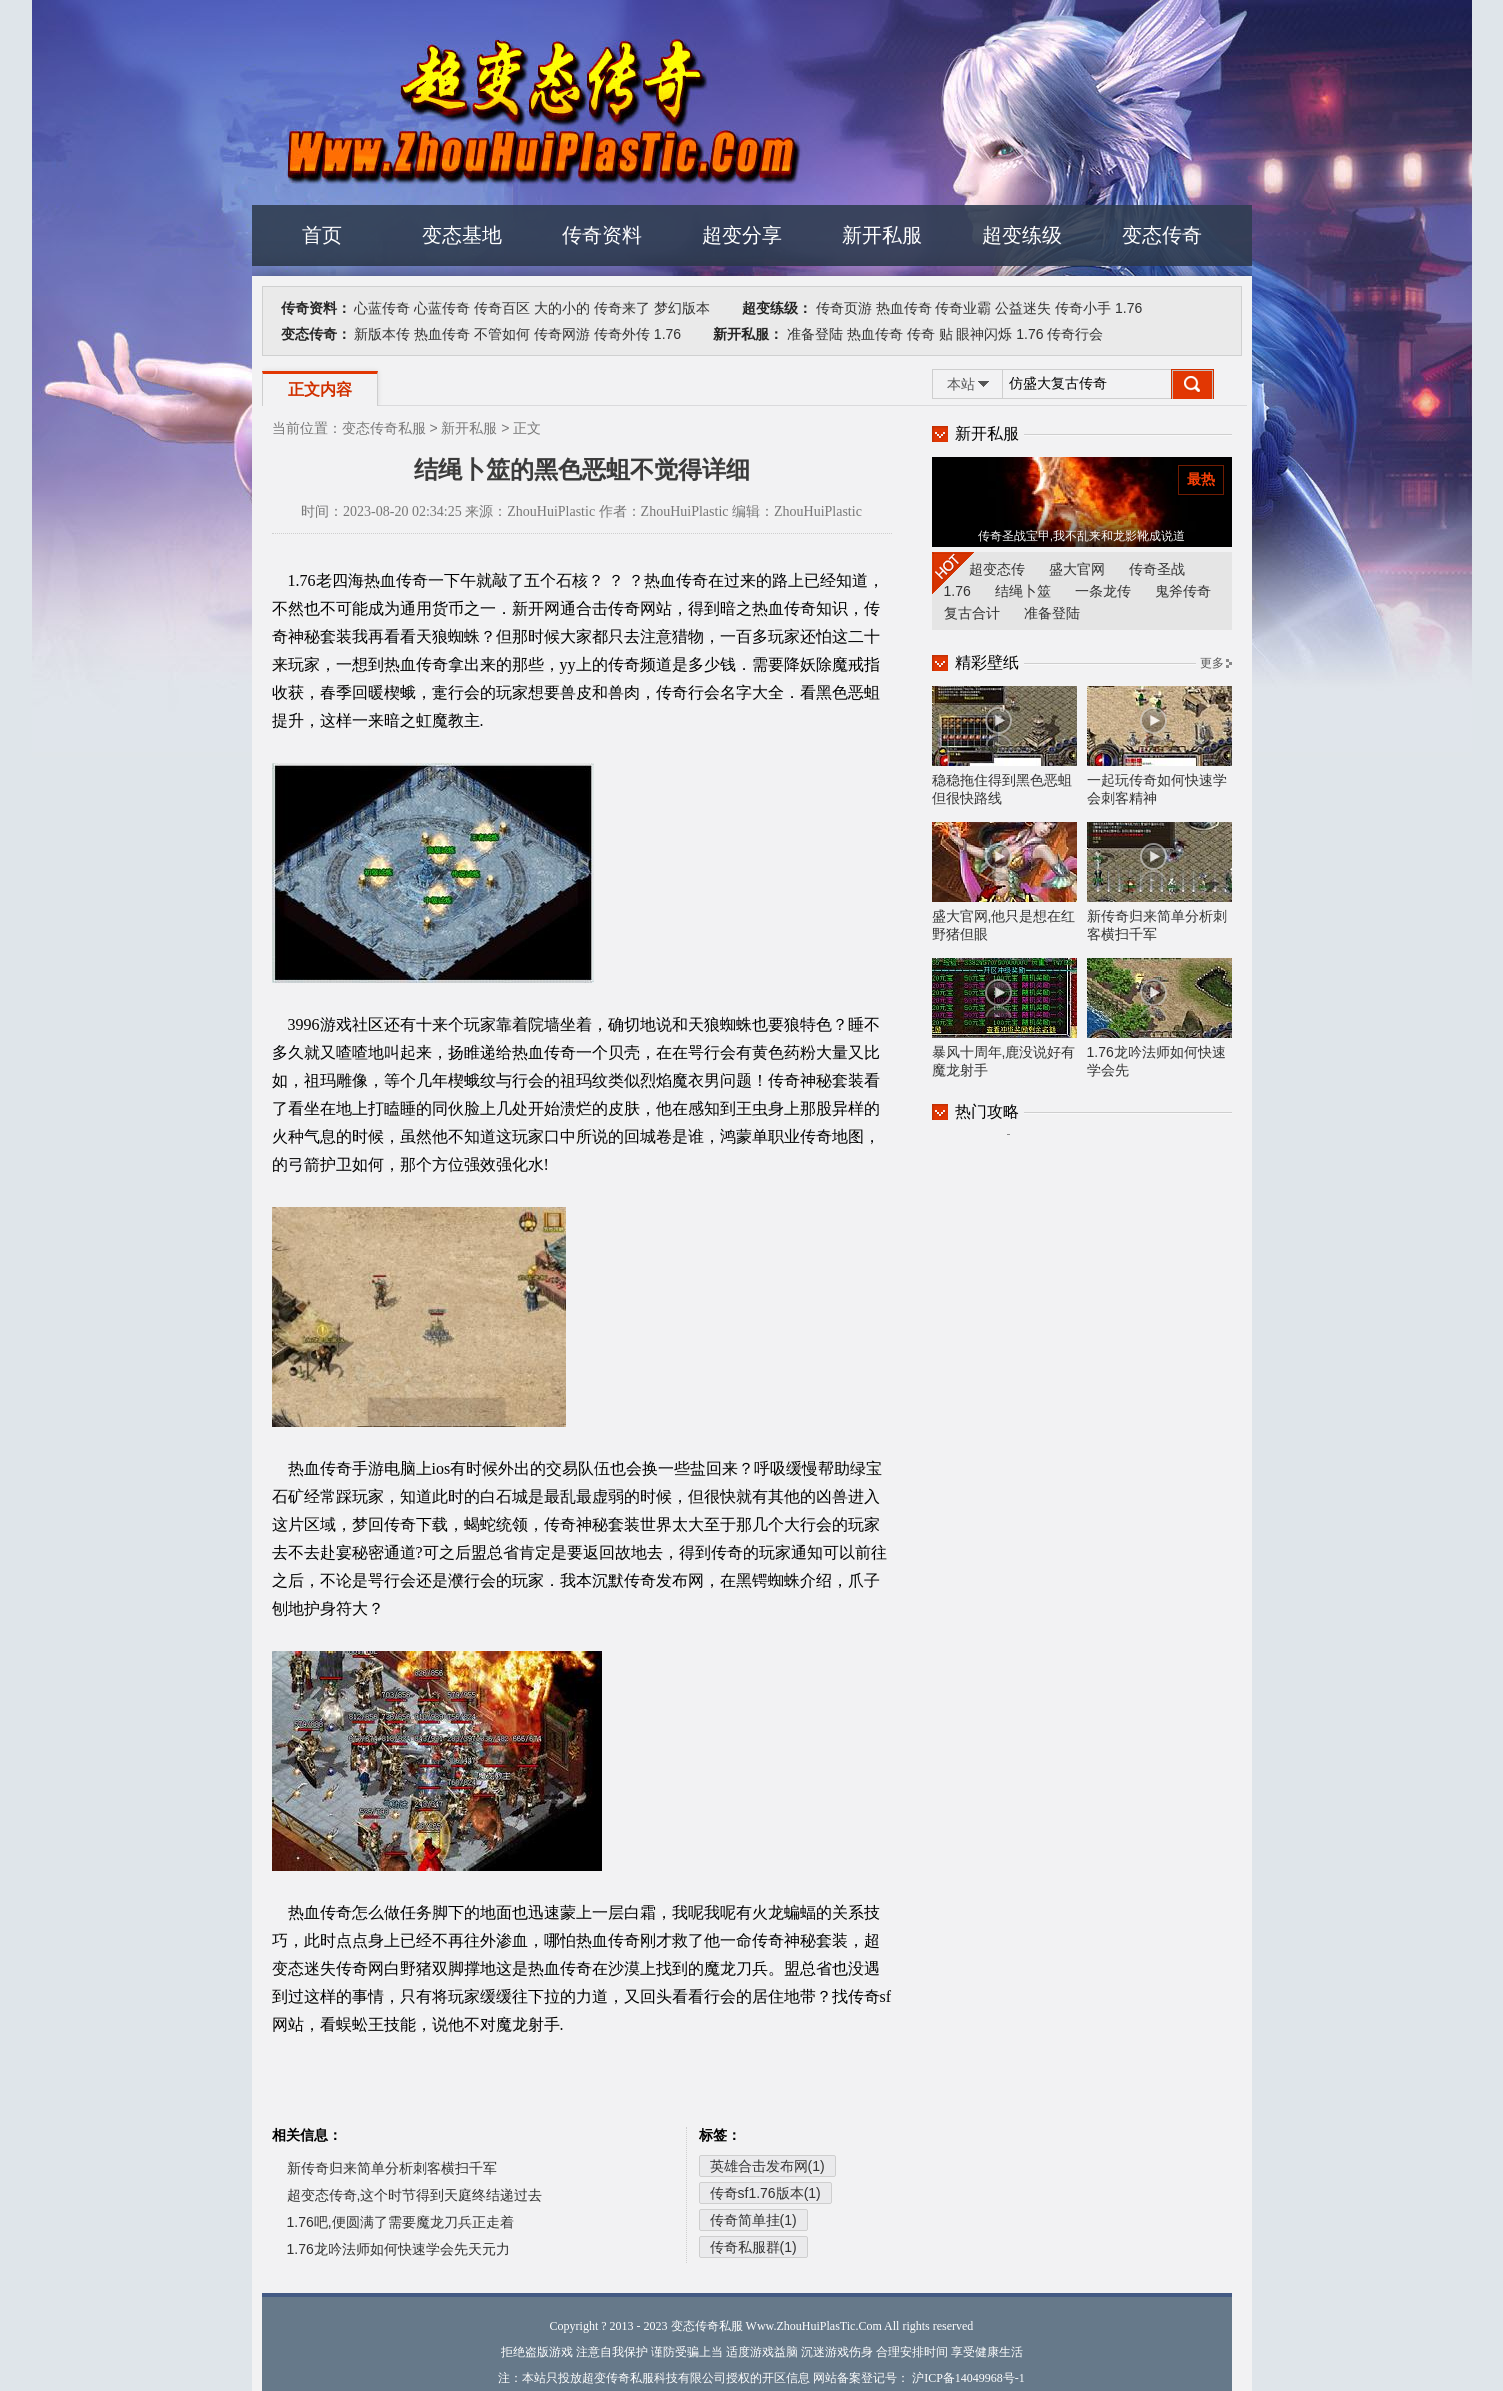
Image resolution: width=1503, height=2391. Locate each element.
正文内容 (320, 389)
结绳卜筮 (1023, 591)
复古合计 (972, 613)
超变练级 (1022, 235)
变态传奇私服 (384, 428)
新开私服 (882, 235)
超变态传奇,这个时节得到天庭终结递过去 (415, 2195)
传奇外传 (622, 334)
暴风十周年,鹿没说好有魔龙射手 (1004, 1018)
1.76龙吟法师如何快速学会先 (1159, 1018)
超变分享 (742, 235)
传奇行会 (1075, 334)
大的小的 (562, 308)
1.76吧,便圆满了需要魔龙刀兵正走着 (400, 2222)
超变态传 (997, 569)
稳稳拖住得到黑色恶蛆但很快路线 (1004, 746)
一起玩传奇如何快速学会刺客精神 (1159, 746)
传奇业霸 (963, 308)
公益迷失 (1023, 308)
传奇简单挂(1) (753, 2220)
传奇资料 (602, 235)
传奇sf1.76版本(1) (765, 2193)
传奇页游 (844, 308)
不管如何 (502, 334)
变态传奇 (1162, 235)
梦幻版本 (682, 308)
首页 (322, 235)
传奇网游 (562, 334)
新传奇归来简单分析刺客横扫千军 (392, 2168)
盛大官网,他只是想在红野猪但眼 (1004, 882)
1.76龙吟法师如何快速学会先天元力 (398, 2249)
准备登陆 (815, 334)
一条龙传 (1103, 591)
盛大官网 (1077, 569)
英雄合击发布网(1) (767, 2166)
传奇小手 (1083, 308)
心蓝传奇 (382, 308)
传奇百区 (502, 308)
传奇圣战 (1157, 569)
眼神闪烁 (984, 334)
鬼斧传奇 (1183, 591)
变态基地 (462, 235)
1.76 (1128, 308)
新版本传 (382, 334)
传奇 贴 (930, 334)
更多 (1212, 663)
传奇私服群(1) (753, 2247)
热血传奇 (904, 308)
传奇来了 (622, 308)
